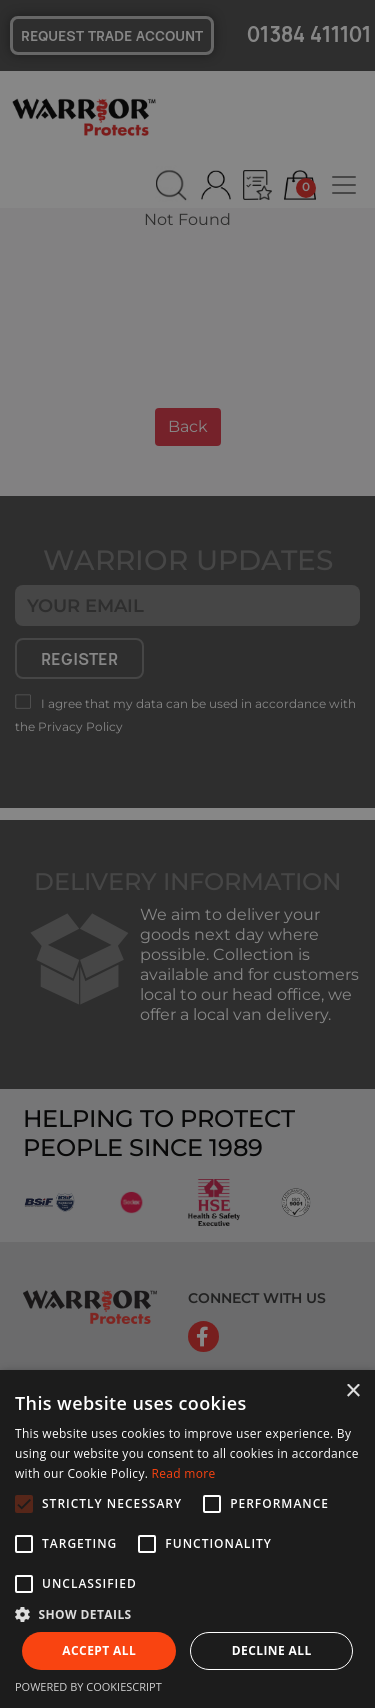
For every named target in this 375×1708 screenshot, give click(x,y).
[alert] (187, 854)
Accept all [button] (99, 1650)
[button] (187, 1614)
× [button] (352, 1391)
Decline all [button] (272, 1650)
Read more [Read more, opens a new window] (184, 1473)
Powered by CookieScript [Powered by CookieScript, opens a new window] (88, 1686)
